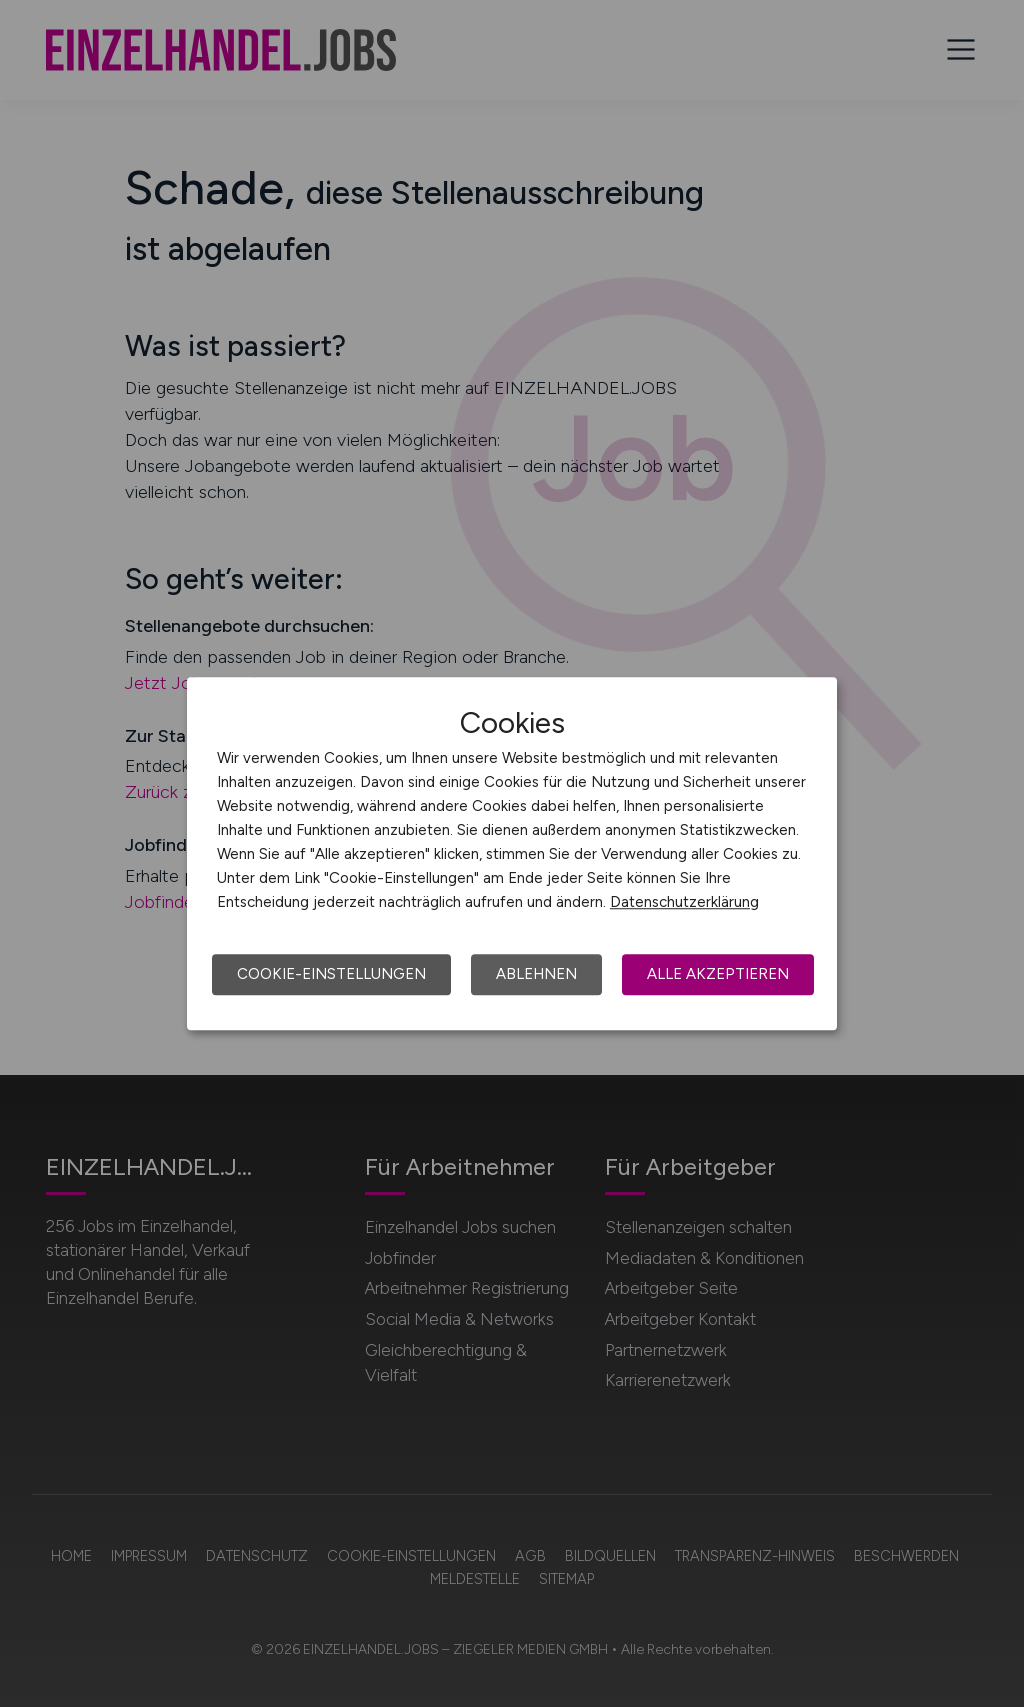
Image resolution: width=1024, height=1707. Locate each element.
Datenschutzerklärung (684, 902)
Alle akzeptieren (718, 974)
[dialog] (512, 854)
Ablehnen (536, 974)
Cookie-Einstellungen (331, 974)
